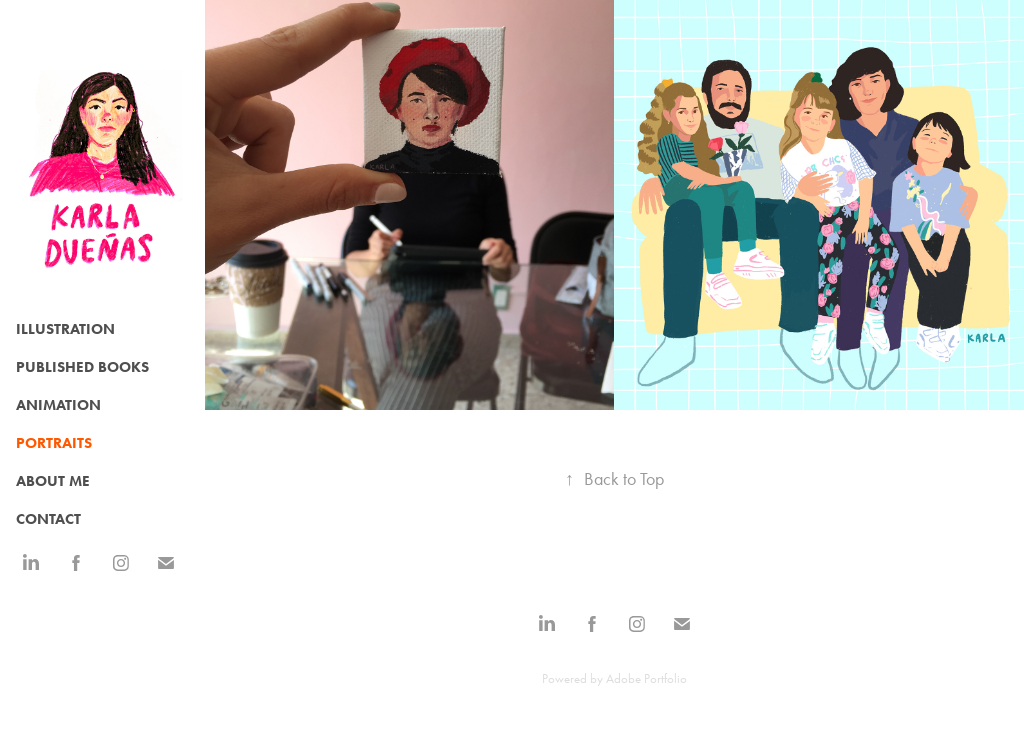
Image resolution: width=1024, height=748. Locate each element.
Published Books (82, 367)
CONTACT (48, 519)
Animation (58, 405)
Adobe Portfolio (646, 678)
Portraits (54, 443)
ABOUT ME (53, 481)
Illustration (65, 329)
